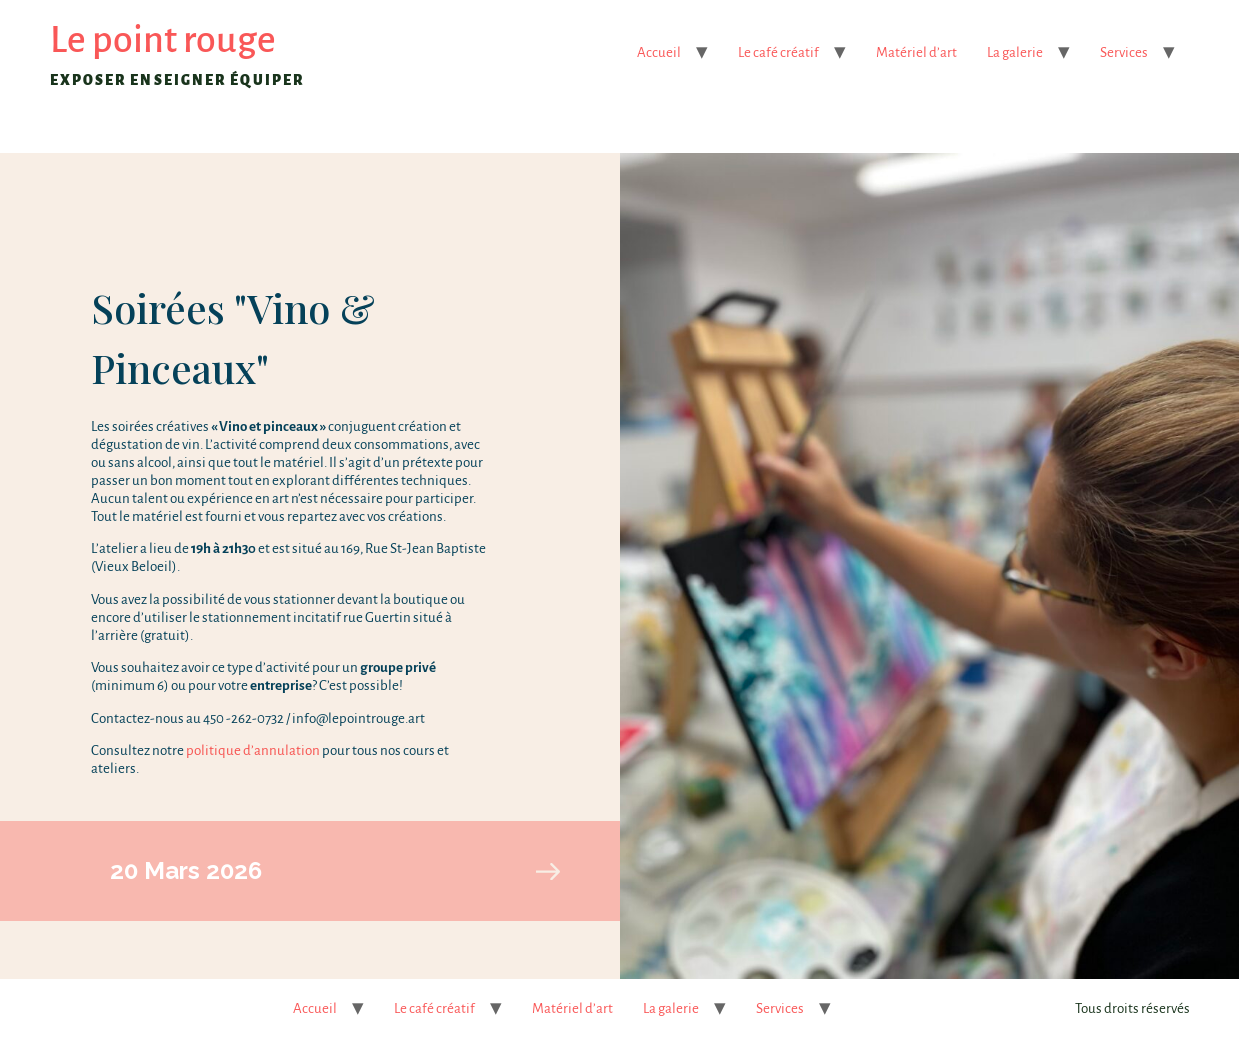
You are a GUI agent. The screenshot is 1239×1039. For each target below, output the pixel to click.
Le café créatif (778, 52)
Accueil (659, 52)
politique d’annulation (253, 750)
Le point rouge (163, 40)
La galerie (1015, 52)
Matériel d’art (916, 52)
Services (1124, 52)
